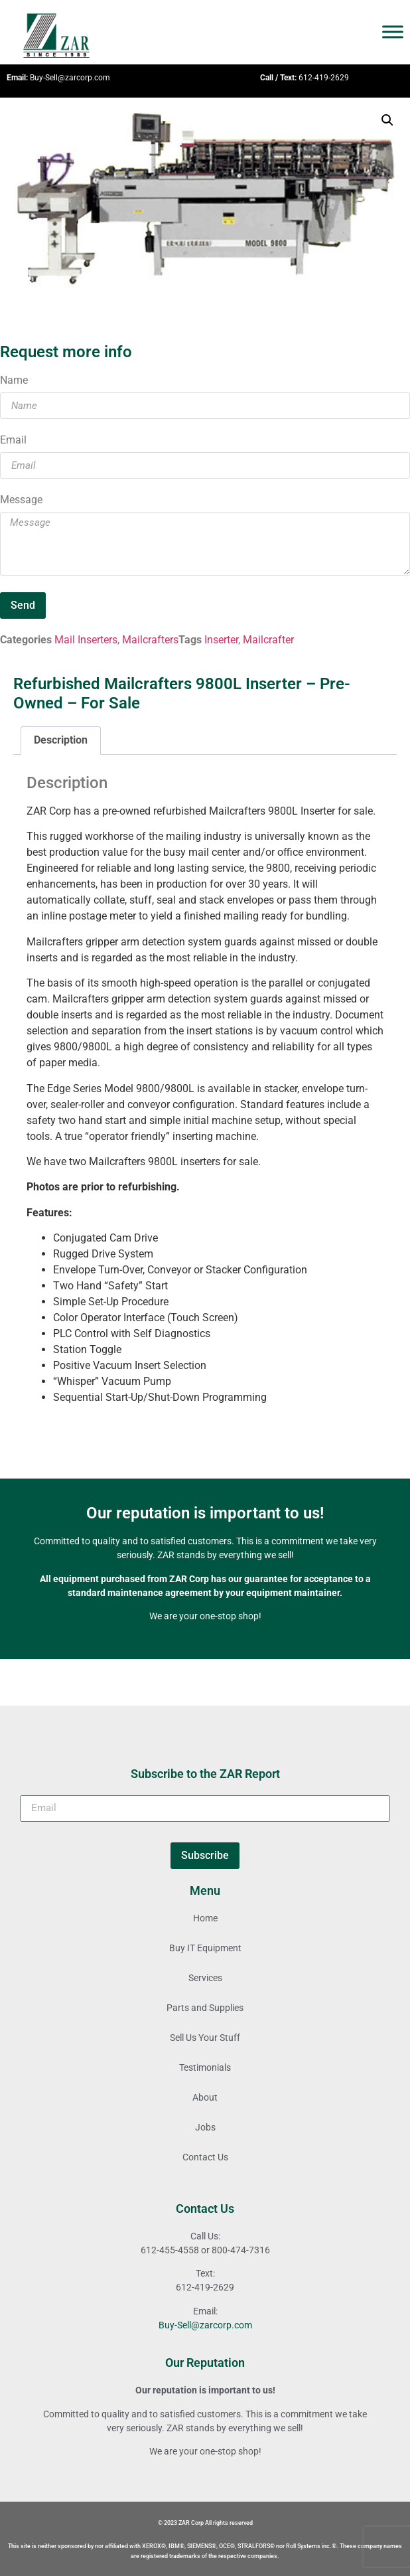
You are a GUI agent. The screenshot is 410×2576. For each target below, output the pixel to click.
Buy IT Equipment (205, 1948)
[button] (387, 120)
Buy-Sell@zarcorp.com (70, 77)
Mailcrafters (150, 639)
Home (205, 1918)
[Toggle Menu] (392, 32)
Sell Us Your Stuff (205, 2037)
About (205, 2097)
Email (13, 440)
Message (21, 500)
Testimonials (205, 2067)
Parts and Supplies (205, 2007)
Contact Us (205, 2157)
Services (205, 1977)
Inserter (221, 639)
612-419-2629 (324, 77)
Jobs (205, 2127)
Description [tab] (61, 740)
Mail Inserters (85, 639)
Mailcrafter (268, 639)
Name (14, 380)
